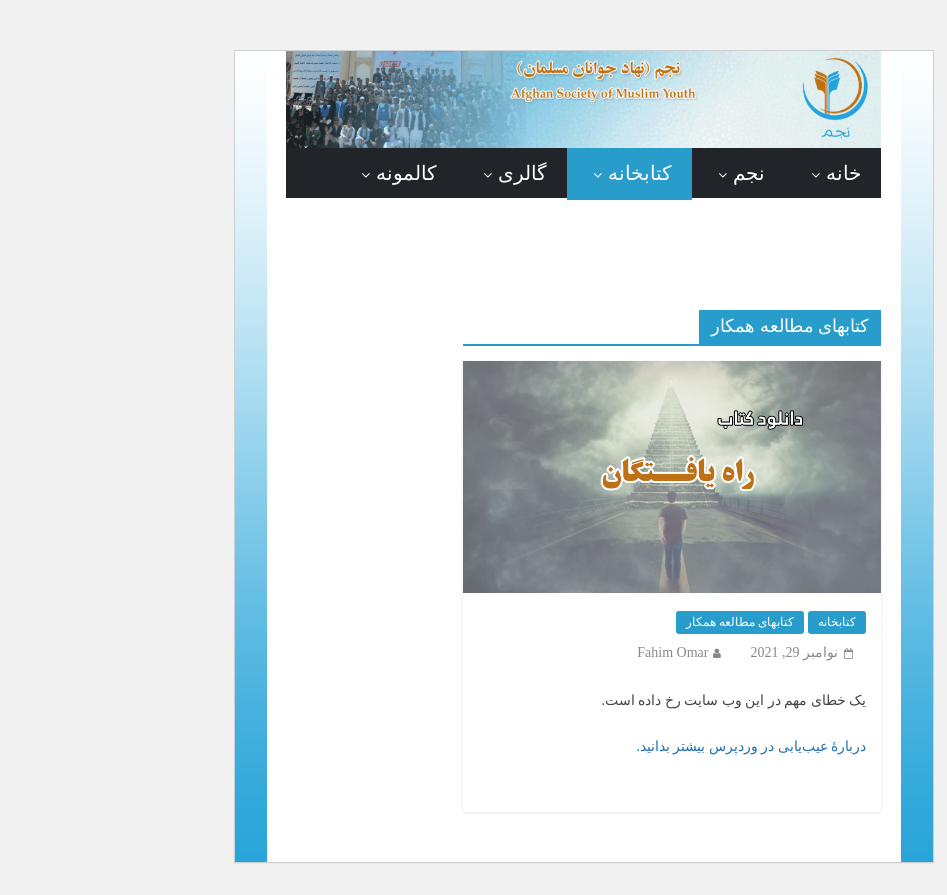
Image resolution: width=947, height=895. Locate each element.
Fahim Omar (562, 652)
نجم (639, 173)
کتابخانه (530, 173)
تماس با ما (589, 235)
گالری (412, 173)
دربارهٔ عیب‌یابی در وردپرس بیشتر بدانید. (641, 746)
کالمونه (296, 173)
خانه (733, 173)
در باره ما (712, 235)
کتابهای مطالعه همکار (630, 622)
